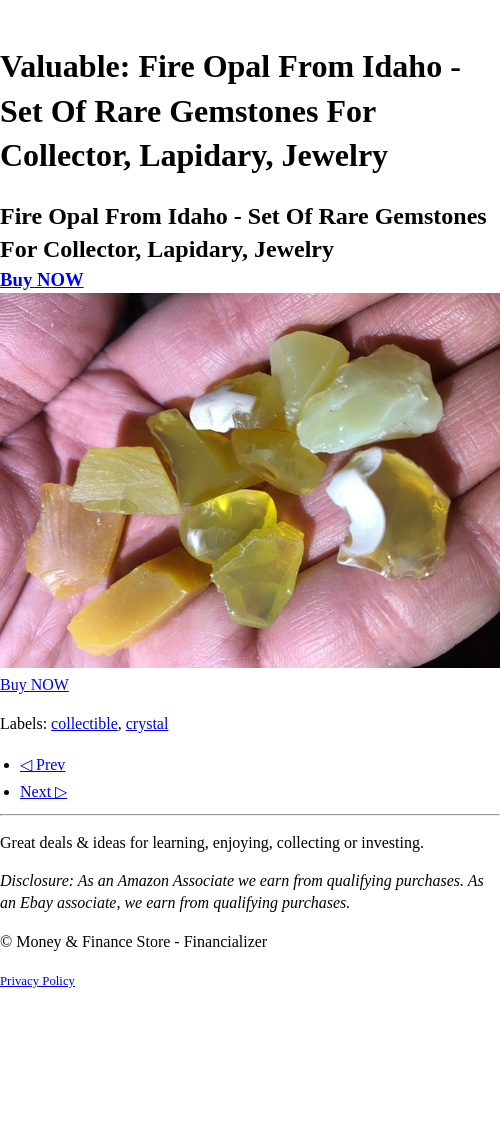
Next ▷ (43, 791)
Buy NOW (42, 279)
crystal (147, 723)
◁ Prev (42, 764)
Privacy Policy (37, 981)
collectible (84, 723)
